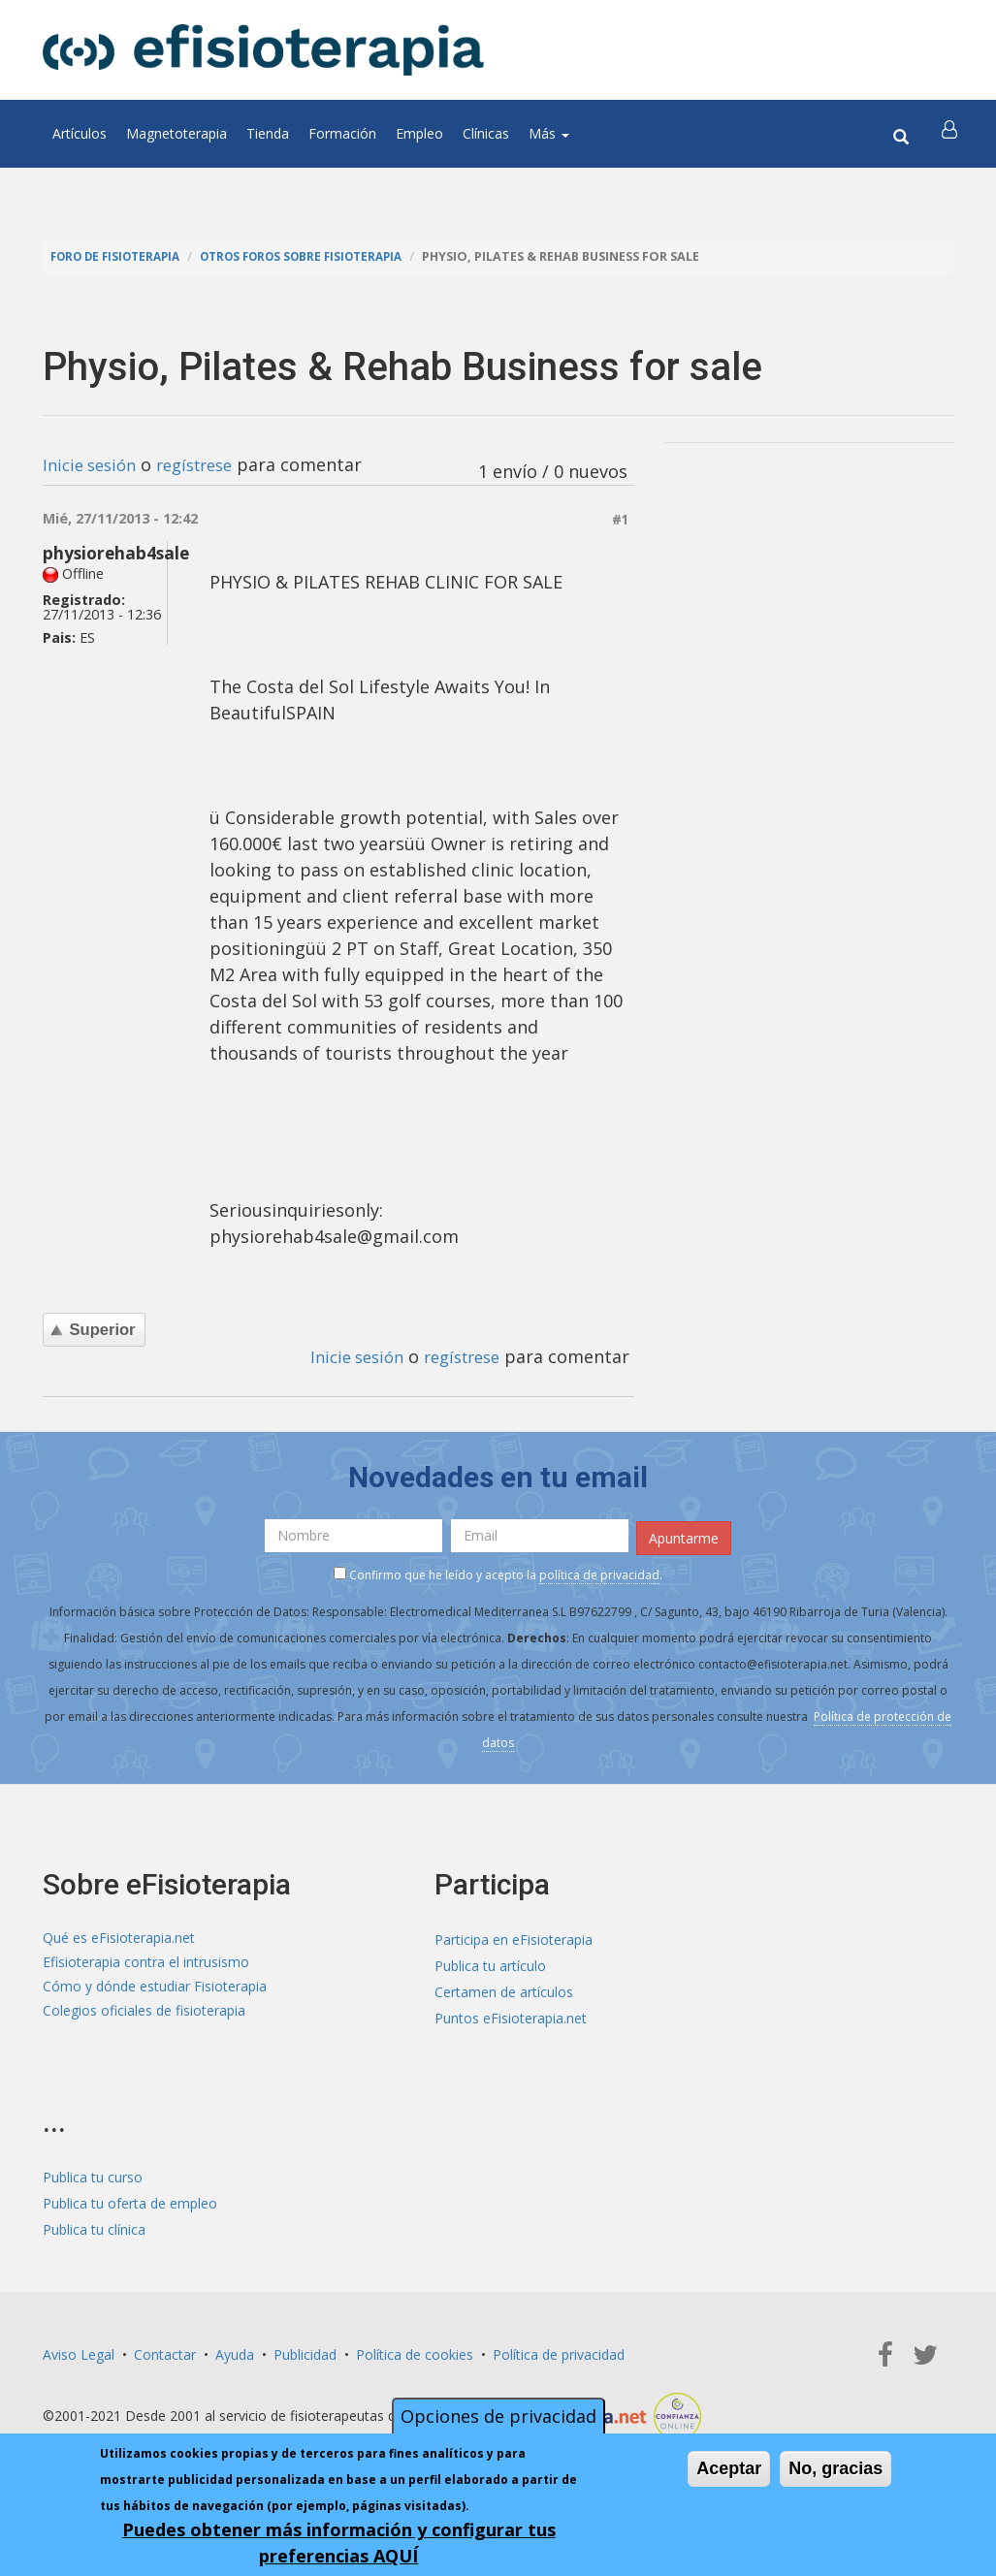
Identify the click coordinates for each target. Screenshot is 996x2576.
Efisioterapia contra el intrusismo (146, 1963)
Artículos (79, 133)
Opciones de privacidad (498, 2416)
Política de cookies (414, 2351)
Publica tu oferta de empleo (130, 2200)
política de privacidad (599, 1571)
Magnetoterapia (176, 133)
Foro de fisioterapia (121, 256)
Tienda (267, 133)
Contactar (165, 2351)
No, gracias (835, 2468)
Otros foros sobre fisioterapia (322, 256)
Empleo (419, 133)
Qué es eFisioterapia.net (119, 1936)
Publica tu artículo (490, 1963)
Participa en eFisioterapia (513, 1936)
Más (549, 133)
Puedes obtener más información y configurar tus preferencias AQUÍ (339, 2542)
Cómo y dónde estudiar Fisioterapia (155, 1989)
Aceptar (728, 2468)
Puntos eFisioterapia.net (510, 2015)
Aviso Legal (78, 2351)
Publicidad (305, 2351)
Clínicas (486, 133)
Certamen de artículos (503, 1989)
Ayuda (234, 2351)
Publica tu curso (93, 2174)
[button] (951, 134)
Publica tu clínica (94, 2226)
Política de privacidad (559, 2351)
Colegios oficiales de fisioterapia (144, 2015)
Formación (342, 133)
